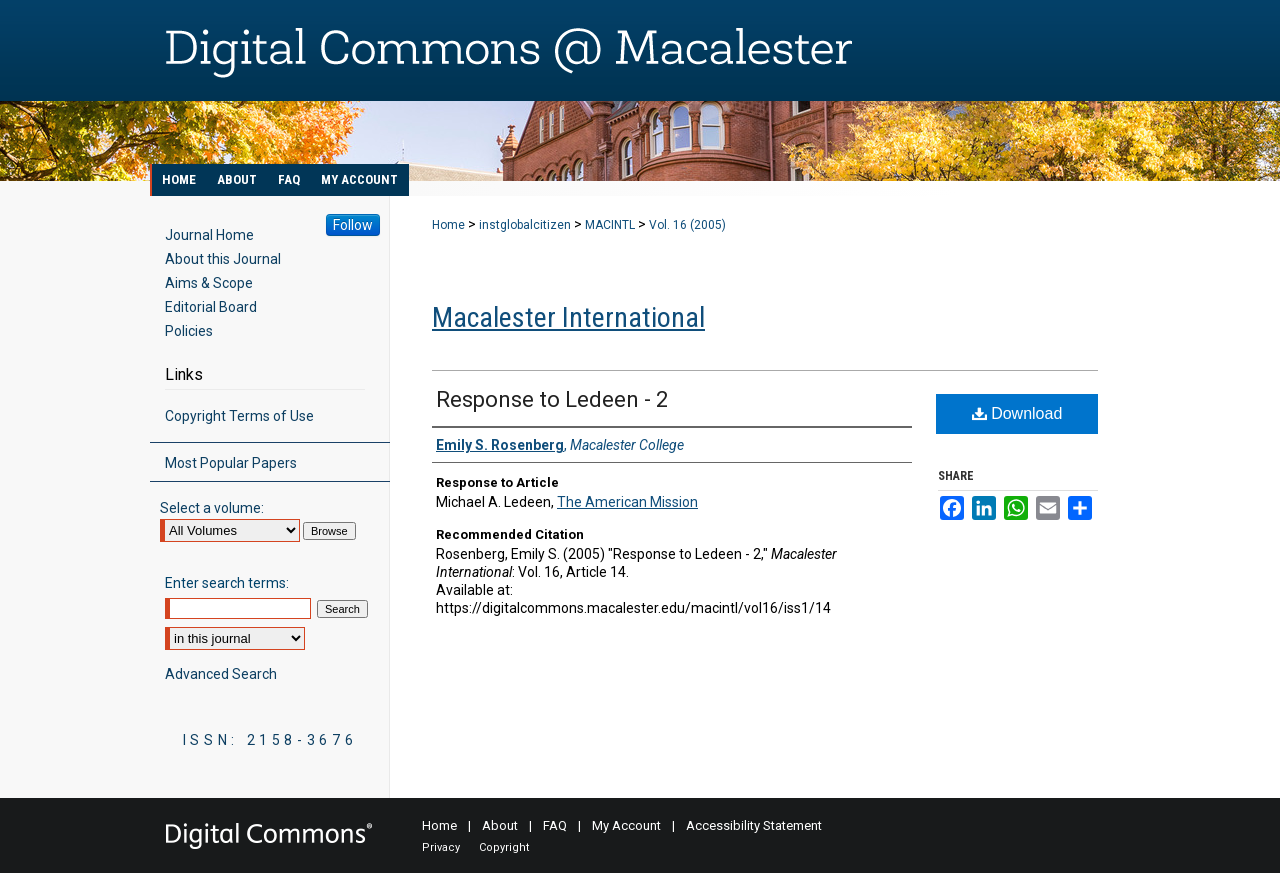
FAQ (555, 825)
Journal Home (209, 235)
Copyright (504, 847)
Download (1017, 413)
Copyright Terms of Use (239, 416)
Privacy (441, 847)
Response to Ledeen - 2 (552, 399)
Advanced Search (221, 674)
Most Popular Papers (231, 463)
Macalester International (568, 317)
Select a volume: (212, 508)
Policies (189, 331)
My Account (626, 825)
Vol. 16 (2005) (687, 225)
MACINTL (610, 225)
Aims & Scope (209, 283)
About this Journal (223, 259)
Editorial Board (211, 307)
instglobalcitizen (525, 225)
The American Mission (627, 502)
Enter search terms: (227, 583)
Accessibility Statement (754, 825)
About (500, 825)
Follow (353, 225)
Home (448, 225)
